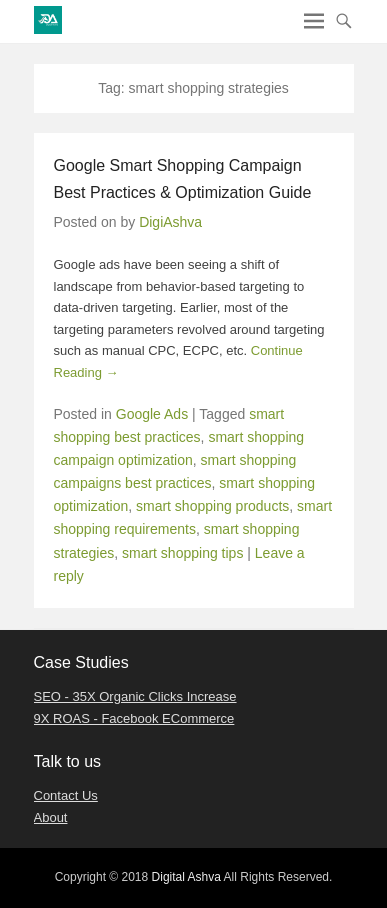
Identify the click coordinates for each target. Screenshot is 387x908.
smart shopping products (212, 506)
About (51, 817)
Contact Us (66, 795)
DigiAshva (170, 222)
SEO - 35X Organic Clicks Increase (135, 696)
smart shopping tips (182, 553)
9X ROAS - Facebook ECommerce (134, 718)
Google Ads (152, 414)
